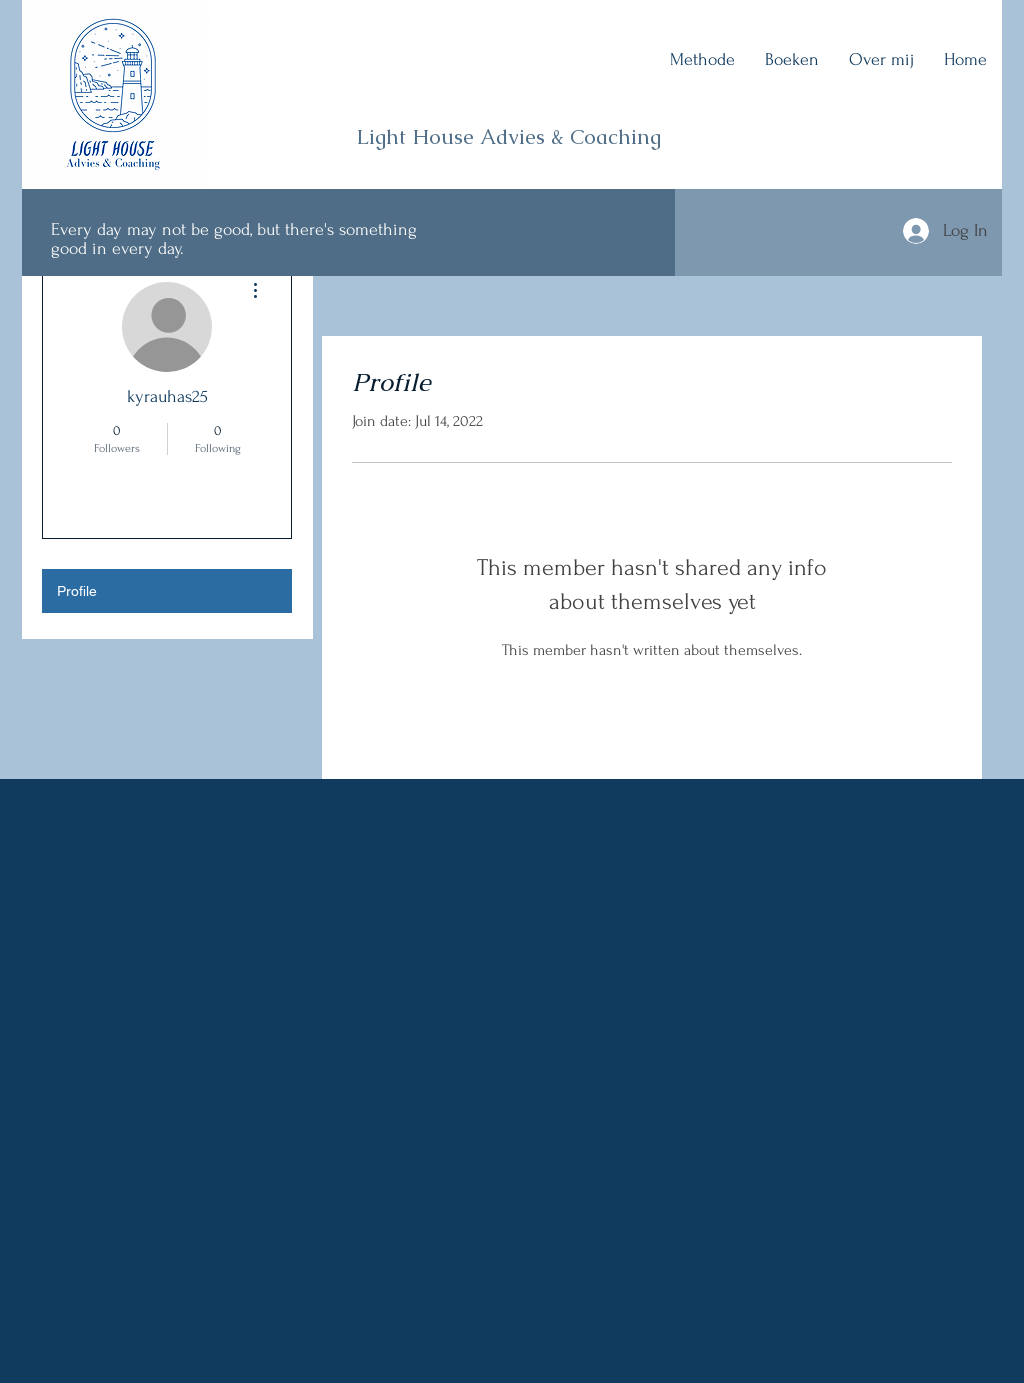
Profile (77, 591)
